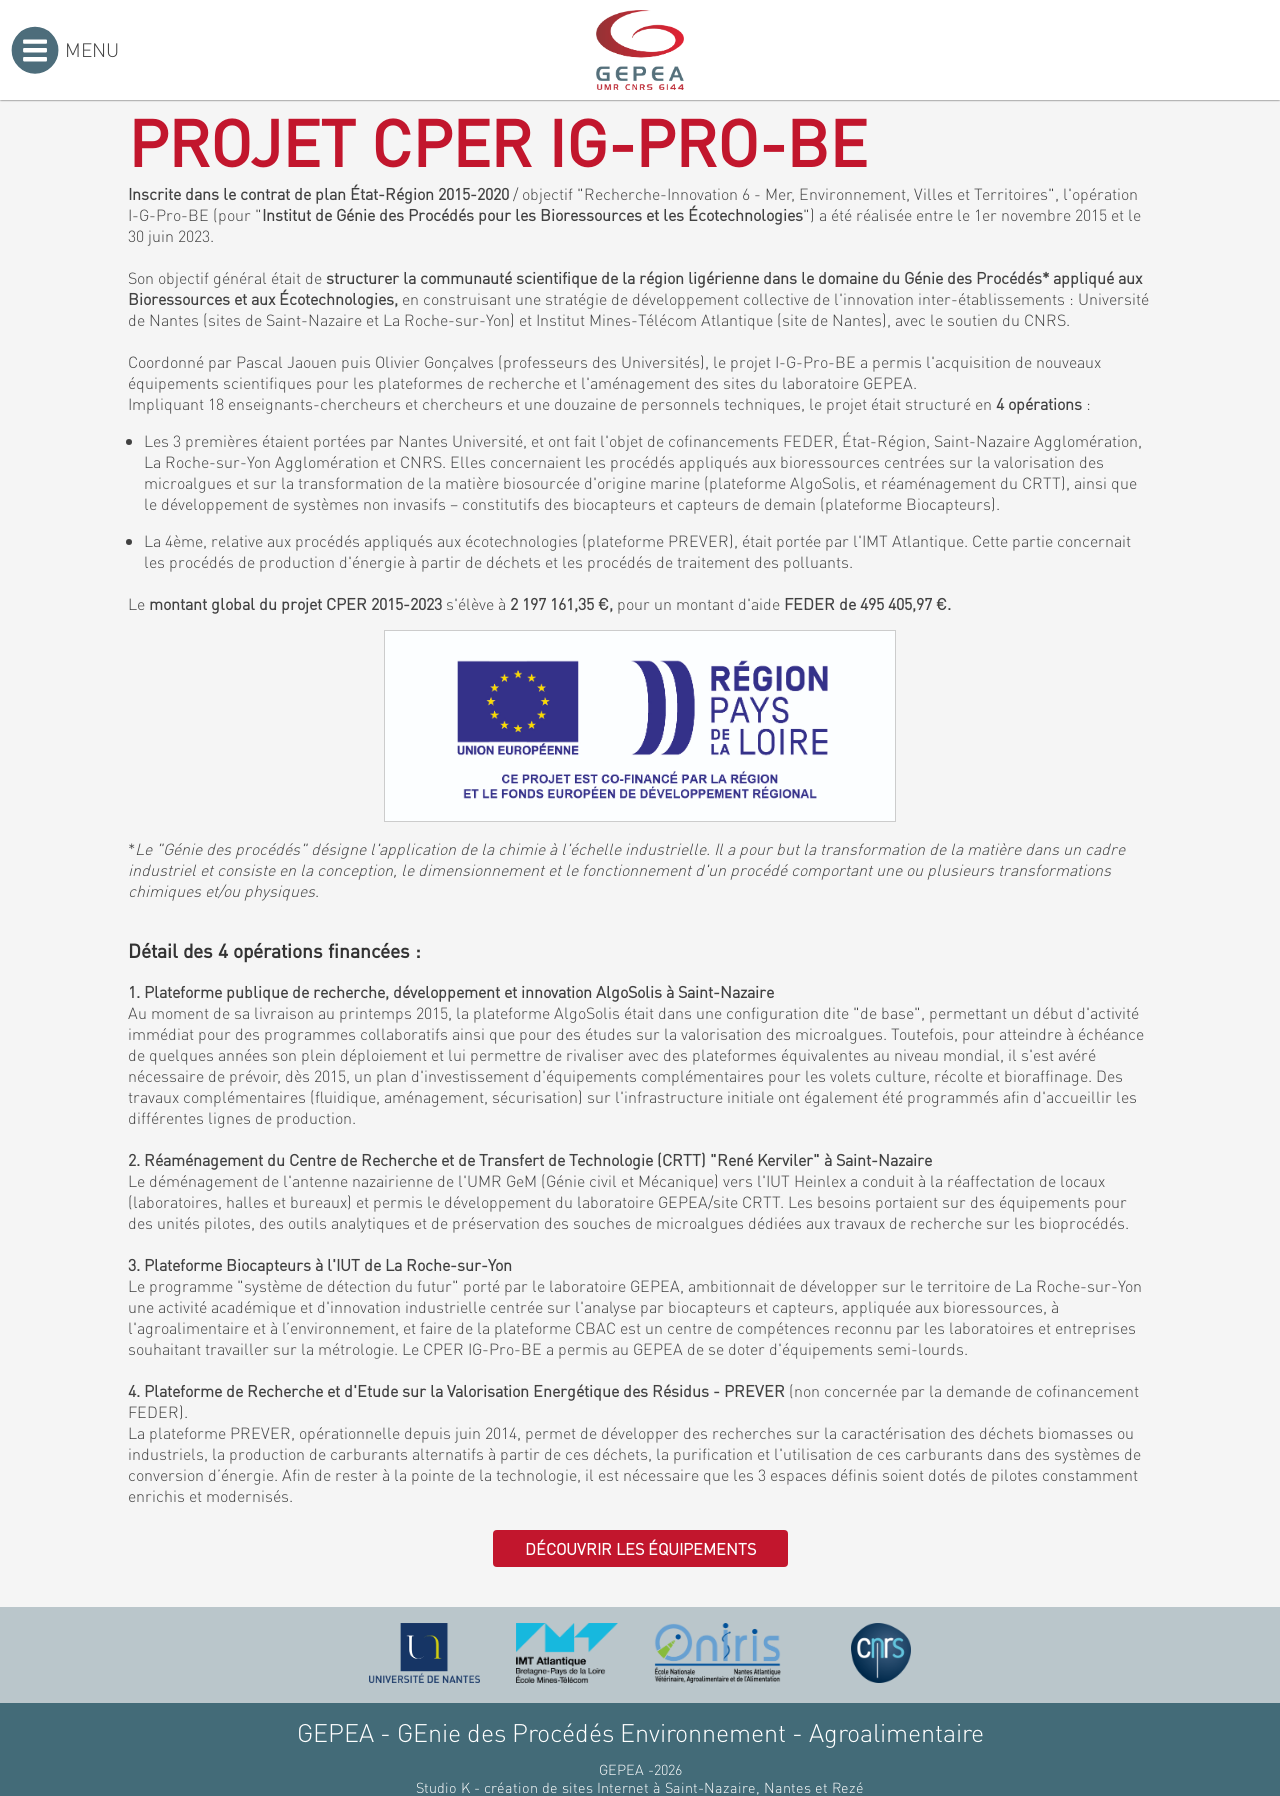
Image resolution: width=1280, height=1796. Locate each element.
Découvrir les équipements (640, 1548)
